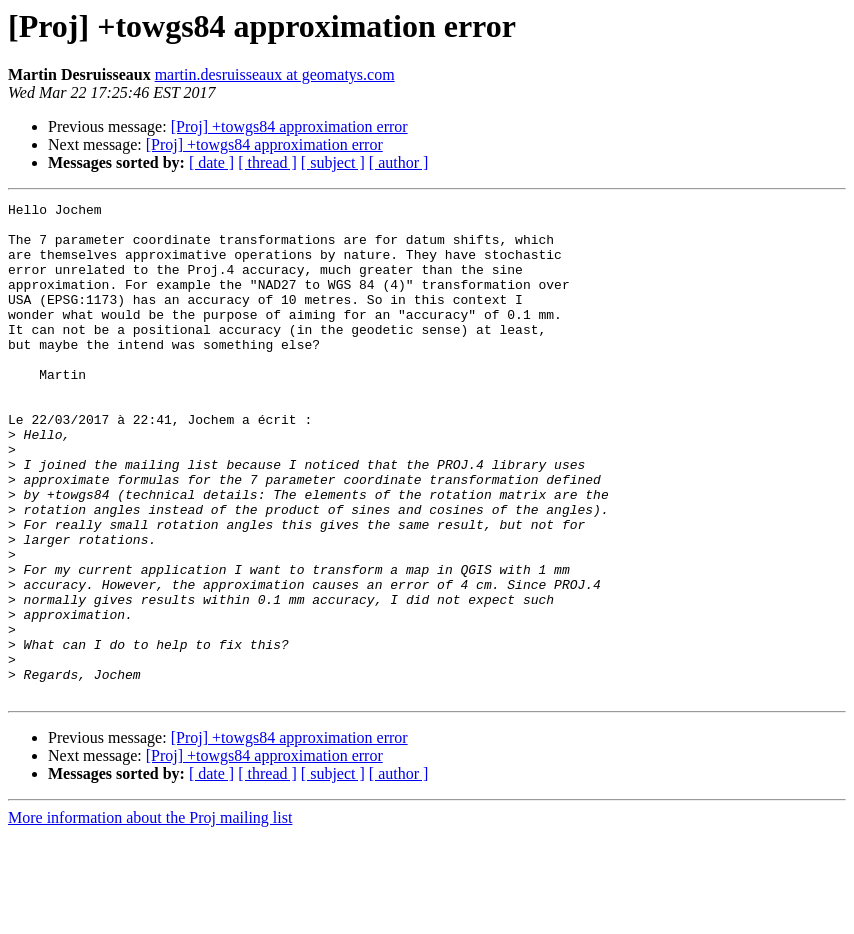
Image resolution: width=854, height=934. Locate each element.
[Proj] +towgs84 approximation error (289, 126)
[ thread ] (267, 162)
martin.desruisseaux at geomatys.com (275, 74)
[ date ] (211, 162)
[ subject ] (333, 162)
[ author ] (399, 162)
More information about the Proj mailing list (150, 916)
